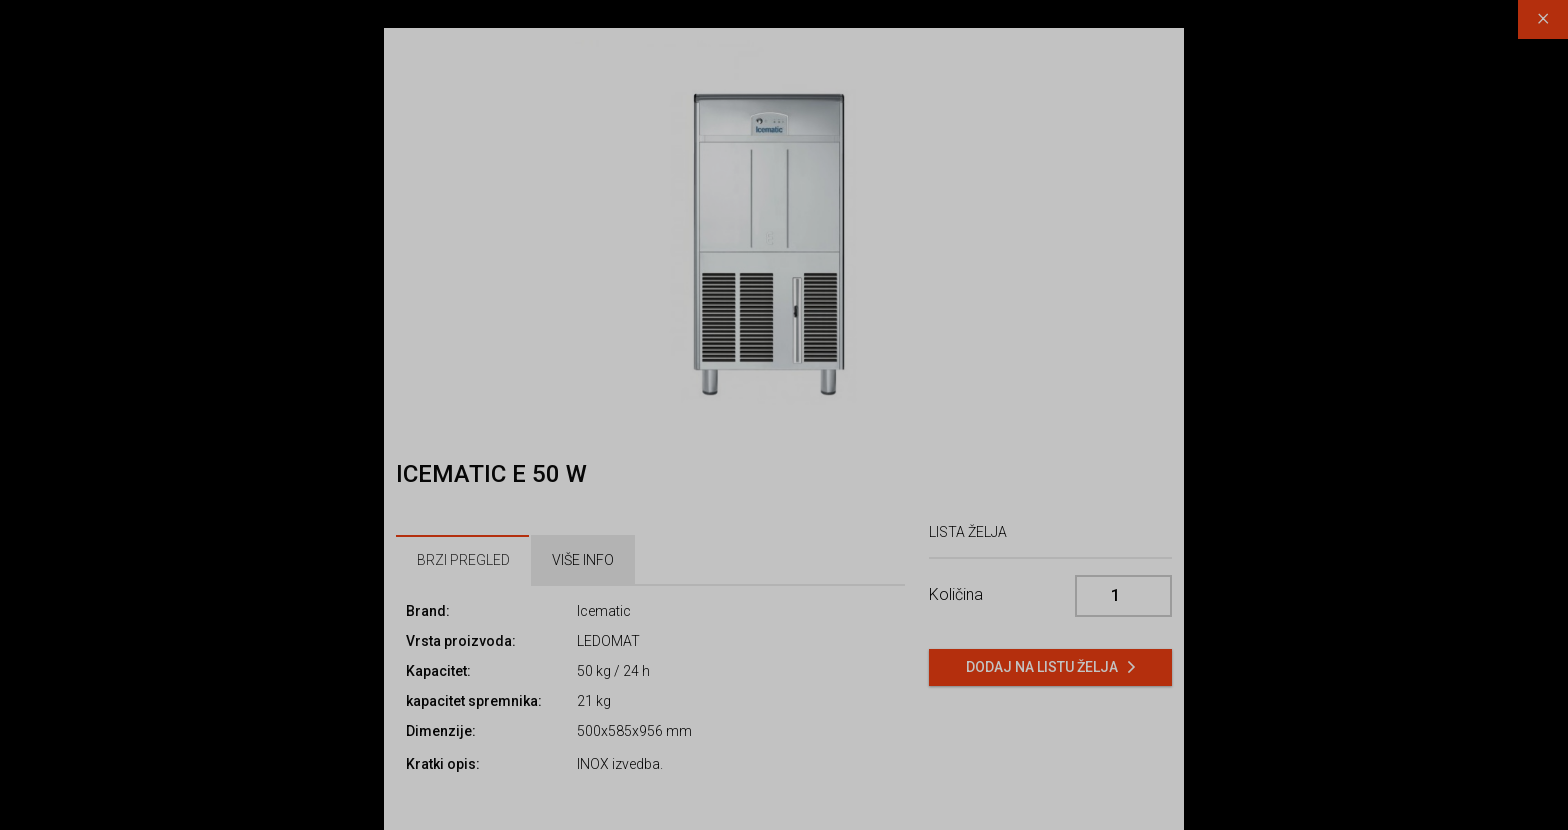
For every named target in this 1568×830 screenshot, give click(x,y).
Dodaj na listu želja (1042, 667)
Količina (956, 594)
